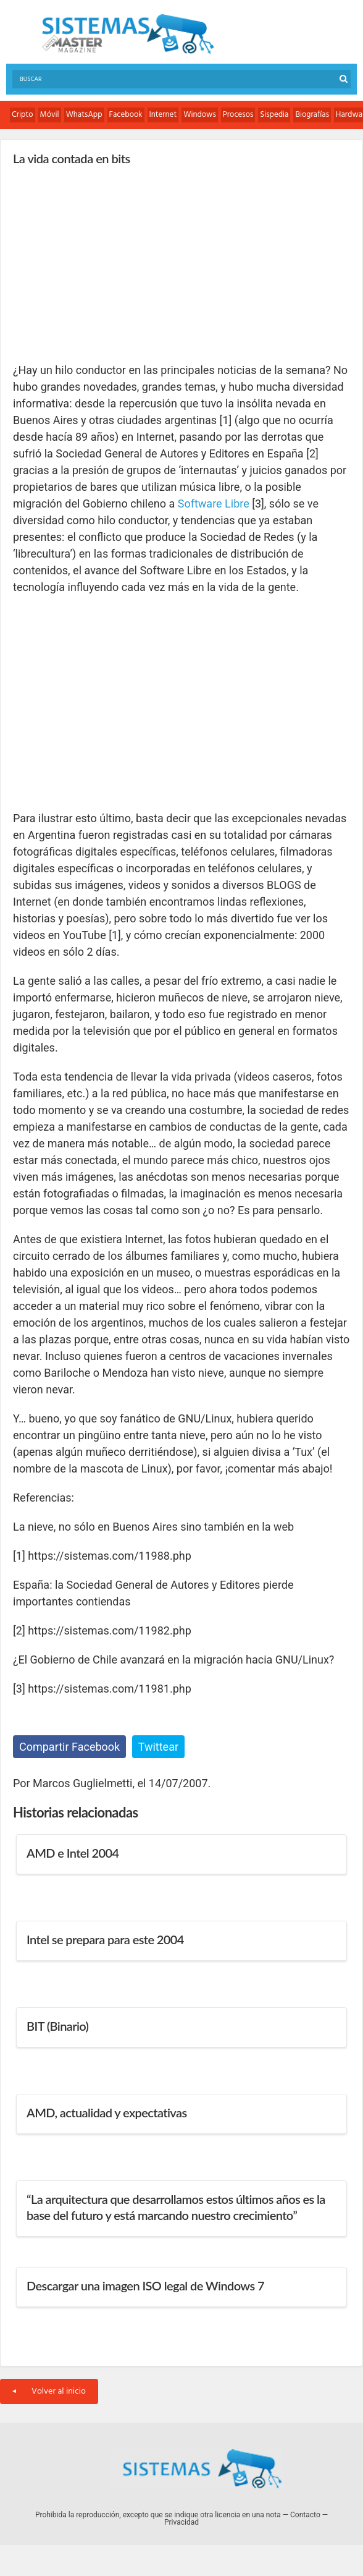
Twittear (158, 1746)
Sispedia (274, 114)
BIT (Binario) (57, 2025)
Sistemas (127, 34)
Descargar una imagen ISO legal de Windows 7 (145, 2285)
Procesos (238, 114)
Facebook (126, 114)
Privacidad (181, 2522)
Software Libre (213, 503)
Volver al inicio (49, 2391)
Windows (199, 114)
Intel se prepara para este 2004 (105, 1939)
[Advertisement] (105, 263)
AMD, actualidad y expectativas (107, 2112)
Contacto (305, 2514)
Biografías (312, 114)
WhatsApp (84, 114)
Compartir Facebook (69, 1746)
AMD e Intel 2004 (73, 1852)
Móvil (49, 114)
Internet (163, 114)
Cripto (22, 114)
